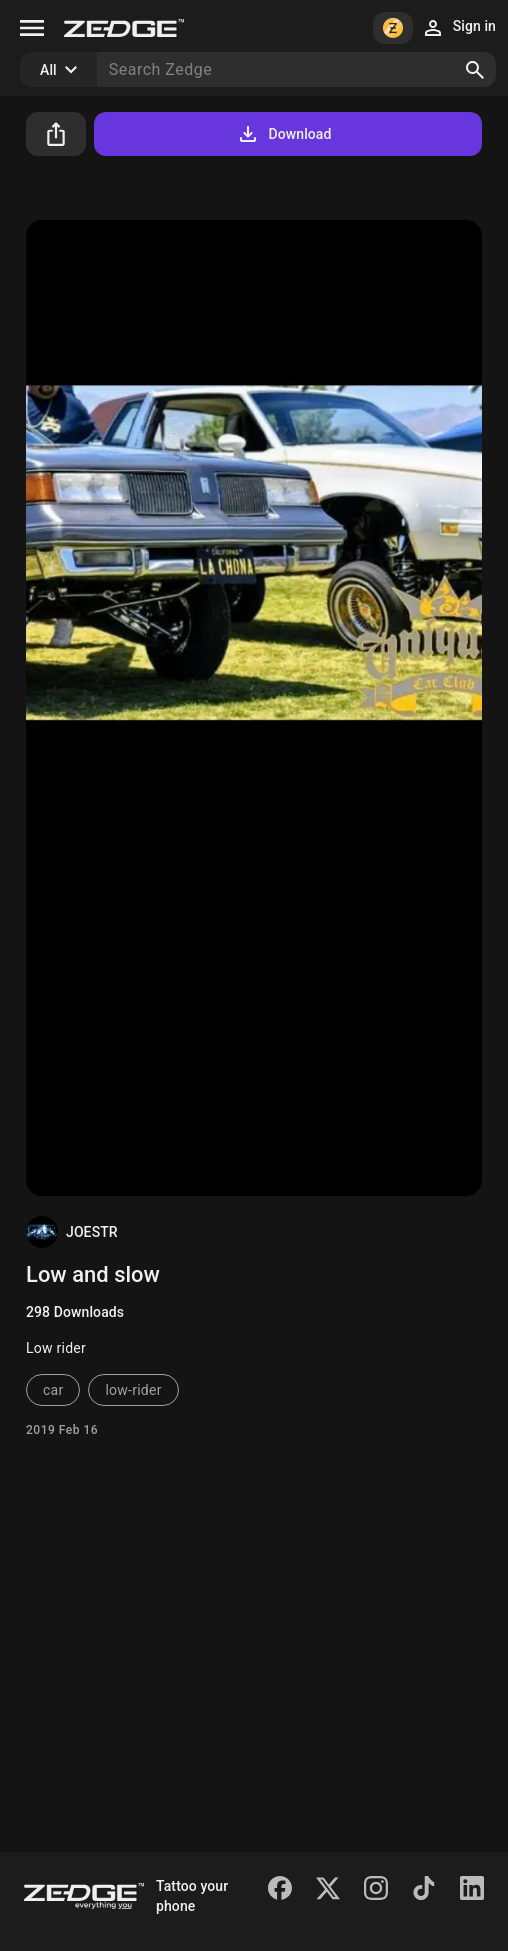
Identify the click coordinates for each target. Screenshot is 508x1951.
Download (283, 134)
